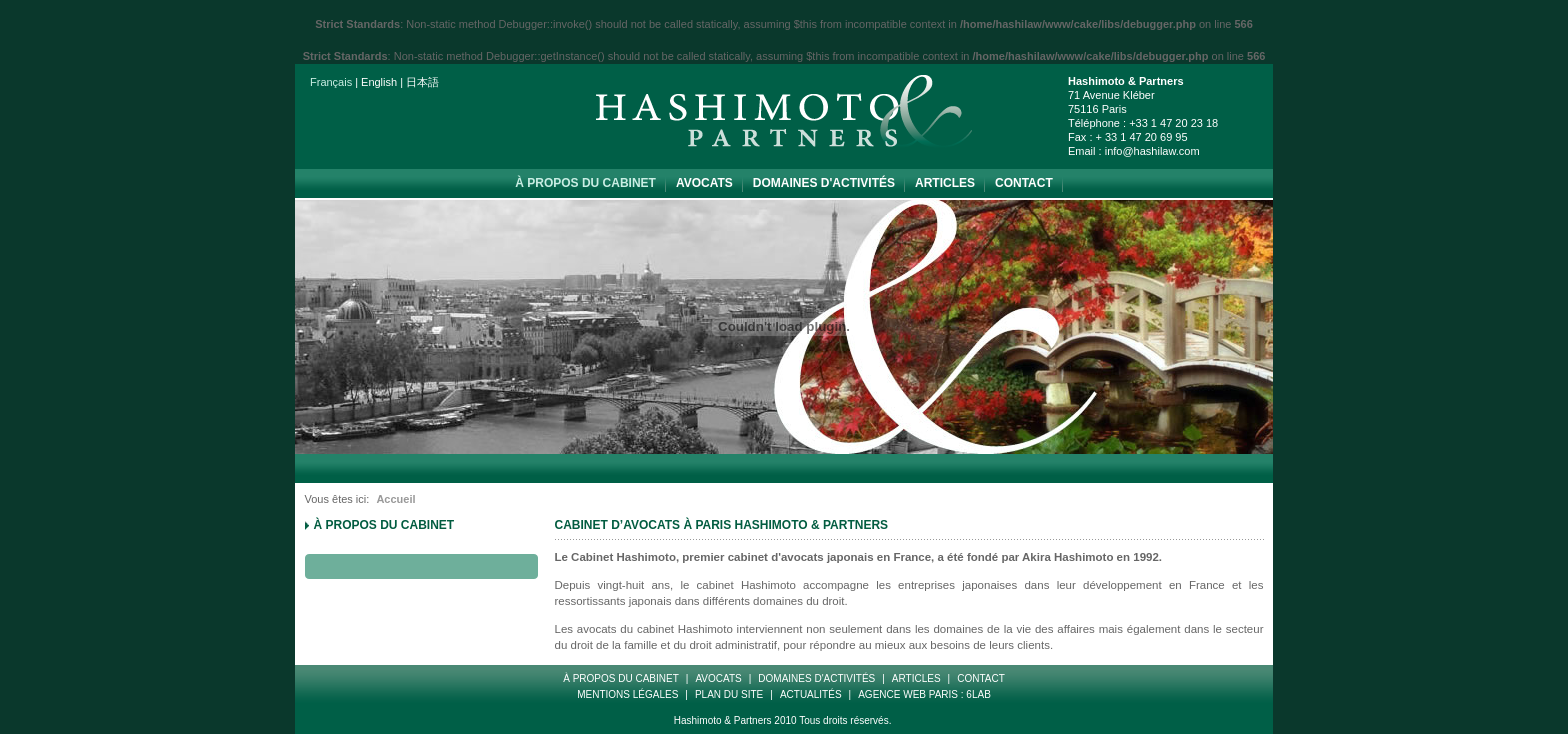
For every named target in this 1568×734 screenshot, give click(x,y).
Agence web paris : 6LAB (924, 694)
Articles (945, 183)
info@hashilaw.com (1152, 151)
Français (331, 82)
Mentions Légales (627, 694)
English (379, 82)
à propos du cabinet (585, 183)
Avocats (704, 183)
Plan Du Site (729, 694)
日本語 (422, 82)
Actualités (811, 694)
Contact (1024, 183)
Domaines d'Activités (824, 183)
